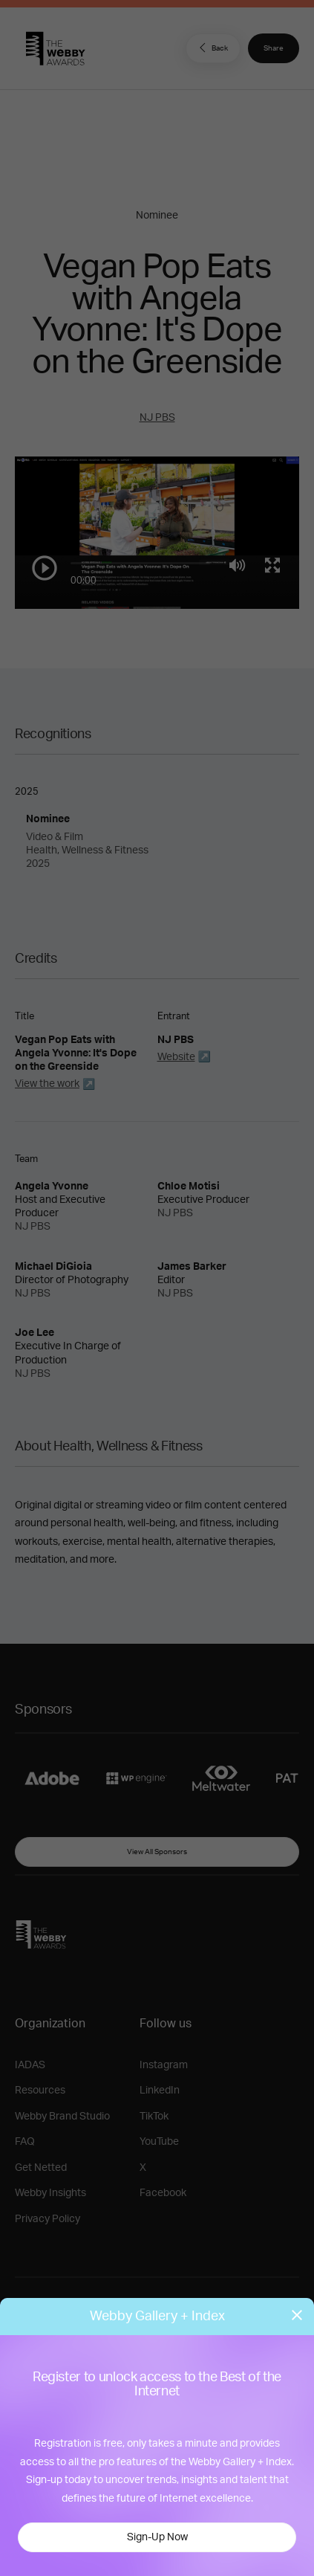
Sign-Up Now (157, 2537)
